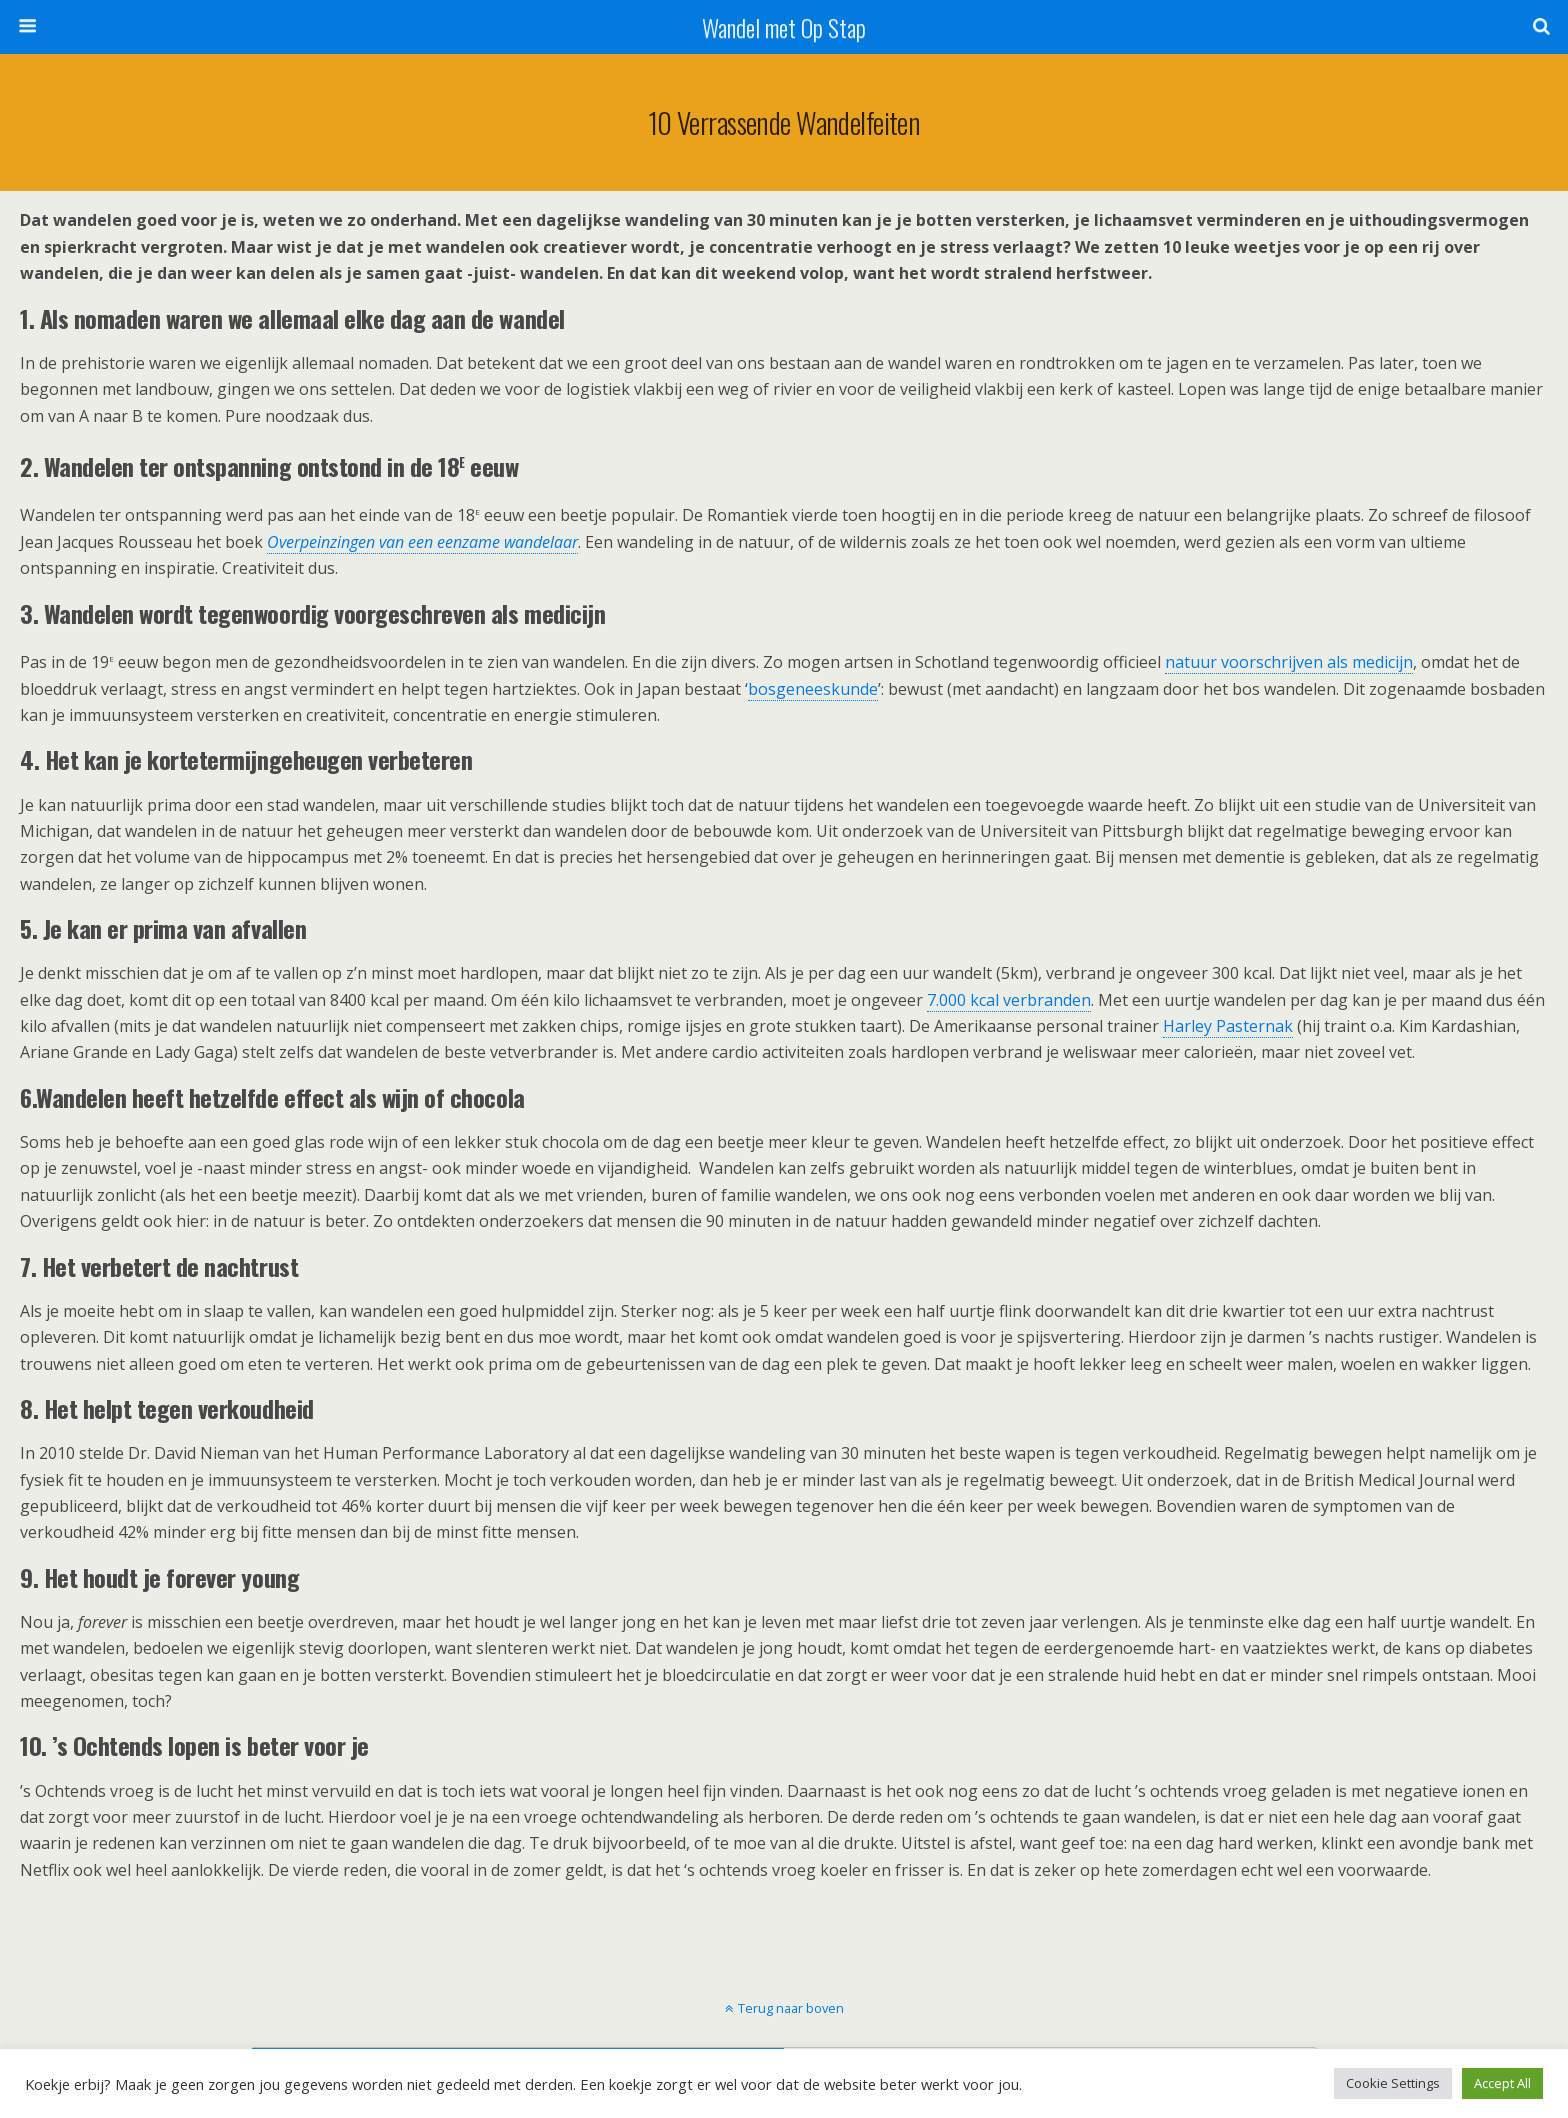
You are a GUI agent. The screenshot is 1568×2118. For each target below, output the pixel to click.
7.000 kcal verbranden (1009, 1000)
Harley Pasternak (1228, 1026)
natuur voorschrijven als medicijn (1289, 662)
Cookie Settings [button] (1393, 2083)
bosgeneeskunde (813, 689)
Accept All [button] (1502, 2083)
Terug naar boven (791, 2008)
